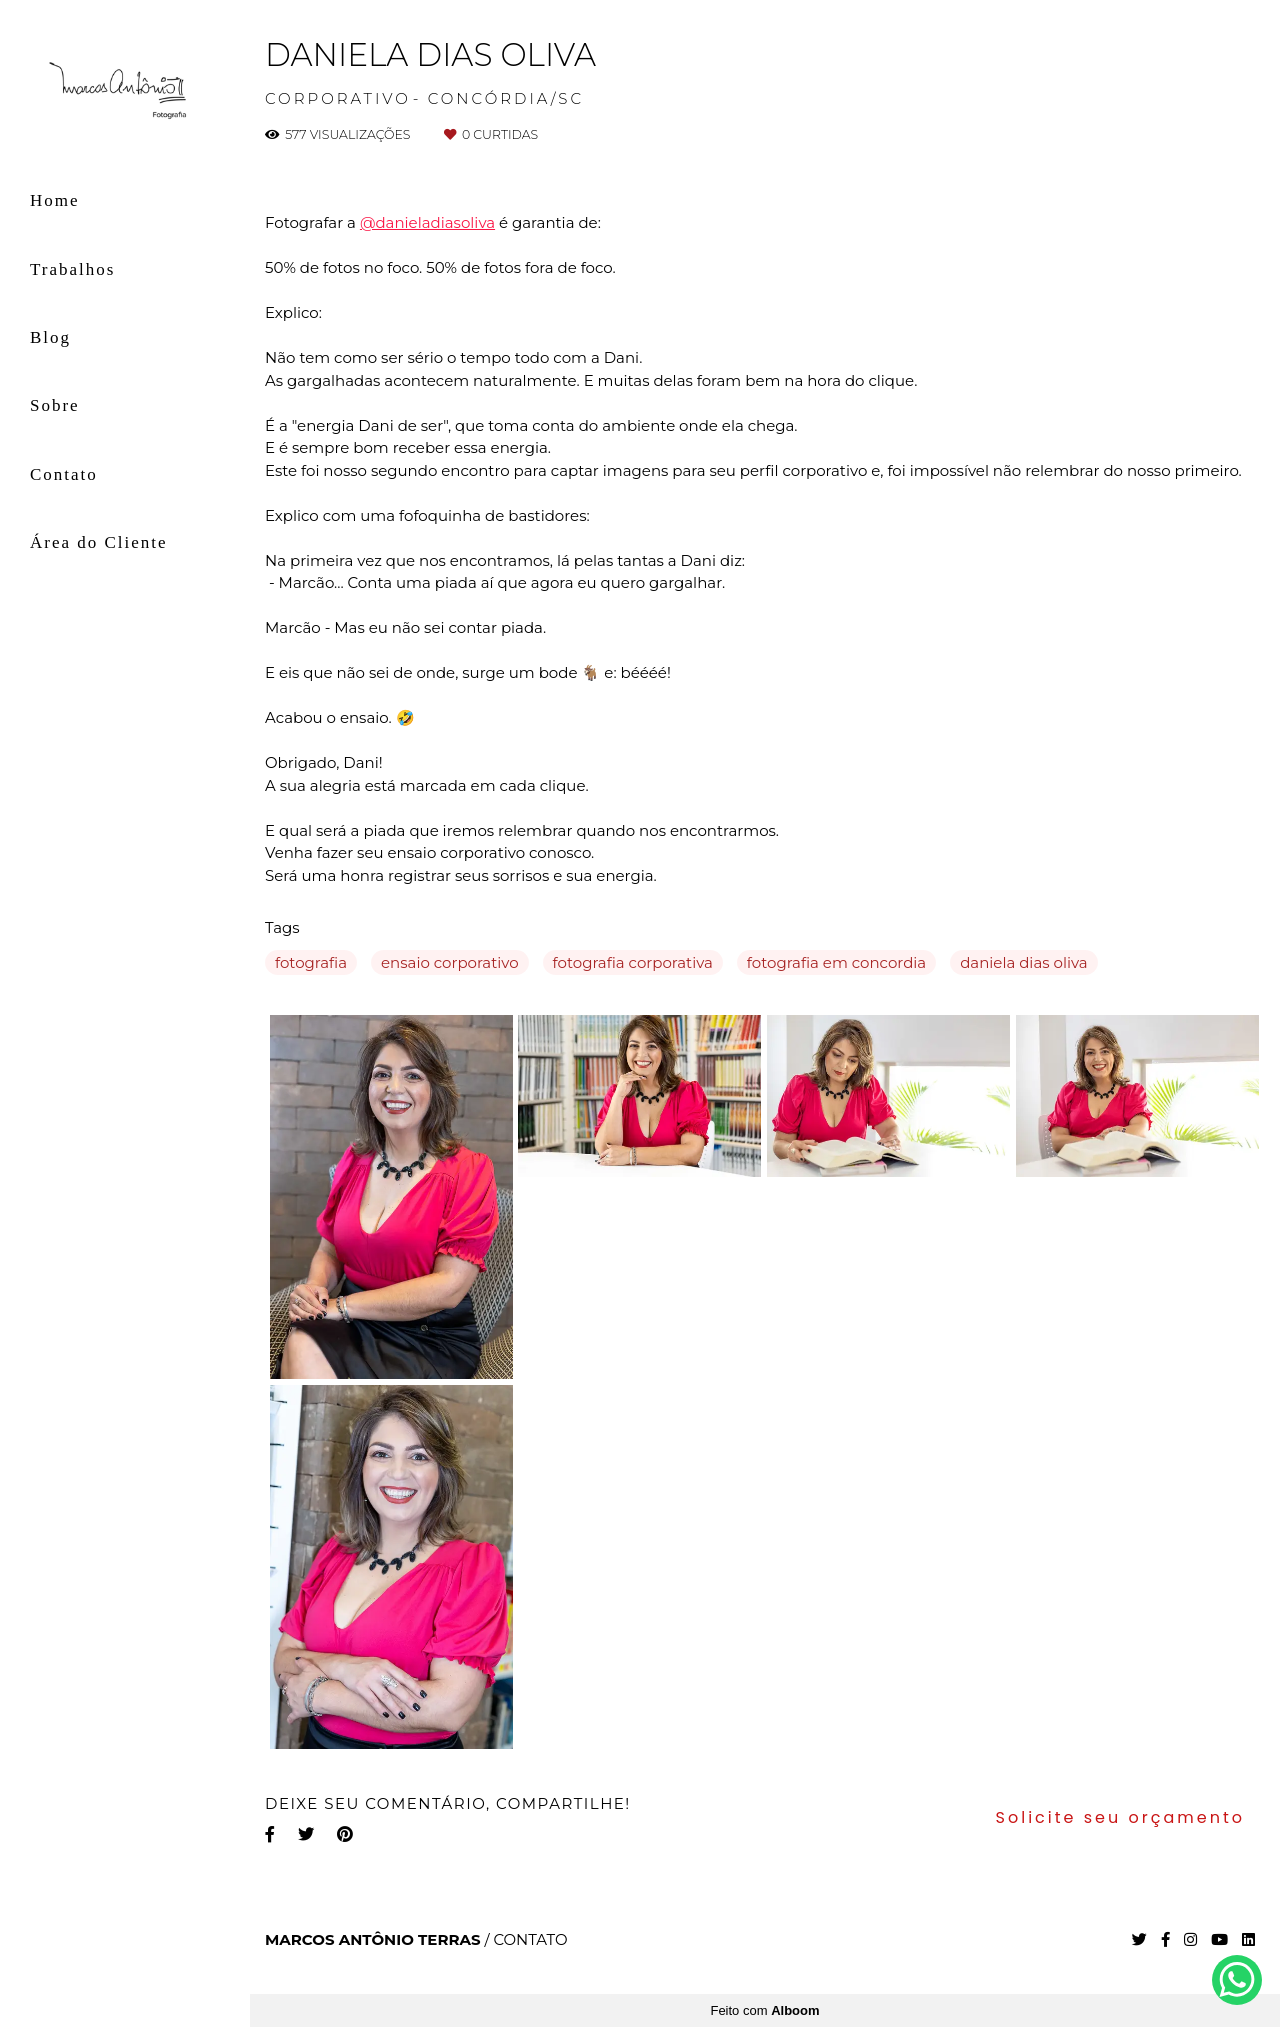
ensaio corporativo (450, 962)
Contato (64, 474)
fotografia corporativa (633, 962)
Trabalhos (72, 269)
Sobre (55, 405)
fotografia (311, 962)
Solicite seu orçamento (1120, 1817)
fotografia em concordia (836, 962)
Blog (50, 337)
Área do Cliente (99, 542)
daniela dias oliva (1024, 962)
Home (55, 200)
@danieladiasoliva (427, 222)
